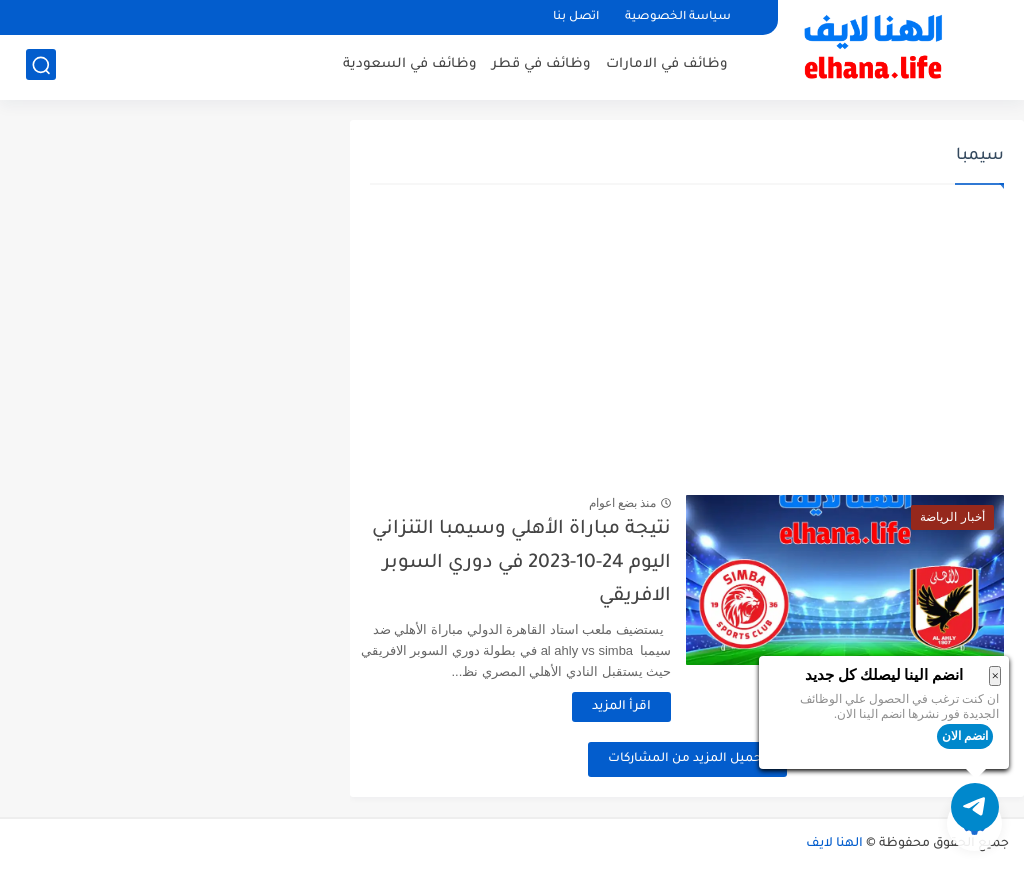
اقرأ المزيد (639, 707)
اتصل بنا (576, 17)
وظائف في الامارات (667, 65)
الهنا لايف (834, 844)
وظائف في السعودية (410, 65)
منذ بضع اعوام (640, 503)
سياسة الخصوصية (678, 17)
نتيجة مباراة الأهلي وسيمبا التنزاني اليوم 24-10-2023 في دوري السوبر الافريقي (539, 563)
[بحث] (41, 66)
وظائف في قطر (541, 65)
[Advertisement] (687, 340)
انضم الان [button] (965, 736)
